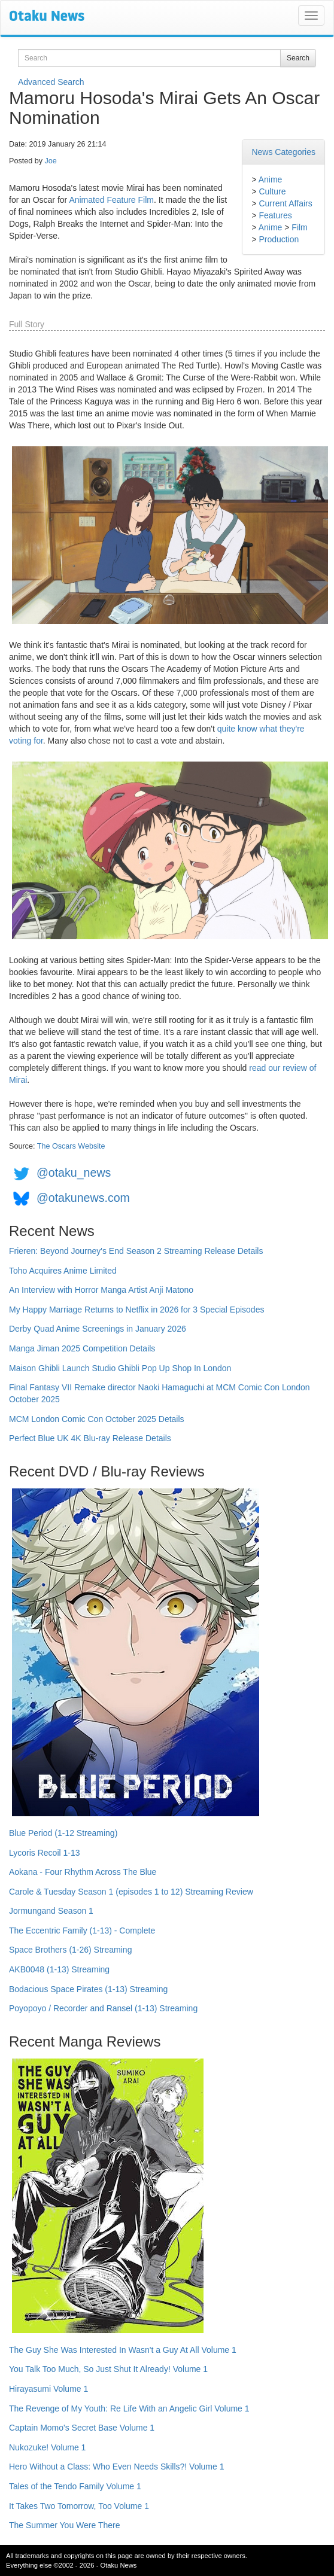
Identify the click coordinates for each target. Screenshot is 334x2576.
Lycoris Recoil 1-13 (44, 1853)
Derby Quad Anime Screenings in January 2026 (97, 1328)
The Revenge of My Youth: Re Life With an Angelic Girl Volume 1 (129, 2408)
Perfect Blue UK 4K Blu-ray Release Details (90, 1438)
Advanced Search (51, 82)
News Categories (283, 152)
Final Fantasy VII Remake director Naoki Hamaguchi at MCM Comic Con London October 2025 (159, 1393)
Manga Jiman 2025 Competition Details (82, 1348)
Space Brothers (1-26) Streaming (70, 1949)
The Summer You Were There (64, 2525)
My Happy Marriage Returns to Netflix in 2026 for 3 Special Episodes (136, 1309)
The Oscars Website (71, 1146)
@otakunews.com (83, 1197)
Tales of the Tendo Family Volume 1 (75, 2486)
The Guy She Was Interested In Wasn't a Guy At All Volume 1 (122, 2350)
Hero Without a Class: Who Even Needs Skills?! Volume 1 (116, 2466)
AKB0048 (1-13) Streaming (59, 1969)
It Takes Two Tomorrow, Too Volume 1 (79, 2506)
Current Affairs (285, 203)
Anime (271, 179)
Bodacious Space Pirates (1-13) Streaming (88, 1989)
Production (279, 239)
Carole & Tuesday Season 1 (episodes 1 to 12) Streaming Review (131, 1891)
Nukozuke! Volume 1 (47, 2447)
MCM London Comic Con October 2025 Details (96, 1419)
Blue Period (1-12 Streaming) (63, 1833)
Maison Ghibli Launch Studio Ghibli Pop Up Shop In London (120, 1368)
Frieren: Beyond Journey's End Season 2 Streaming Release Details (136, 1251)
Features (275, 215)
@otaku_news (74, 1172)
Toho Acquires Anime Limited (63, 1270)
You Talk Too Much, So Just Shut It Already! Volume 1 (108, 2369)
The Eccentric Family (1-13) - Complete (82, 1930)
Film (299, 227)
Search (298, 58)
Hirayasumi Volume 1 (48, 2389)
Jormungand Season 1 (51, 1911)
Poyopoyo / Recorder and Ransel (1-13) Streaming (103, 2008)
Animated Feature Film (111, 200)
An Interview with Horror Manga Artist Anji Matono (101, 1290)
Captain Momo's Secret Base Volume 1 (81, 2427)
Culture (272, 191)
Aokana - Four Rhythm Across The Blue (82, 1872)
